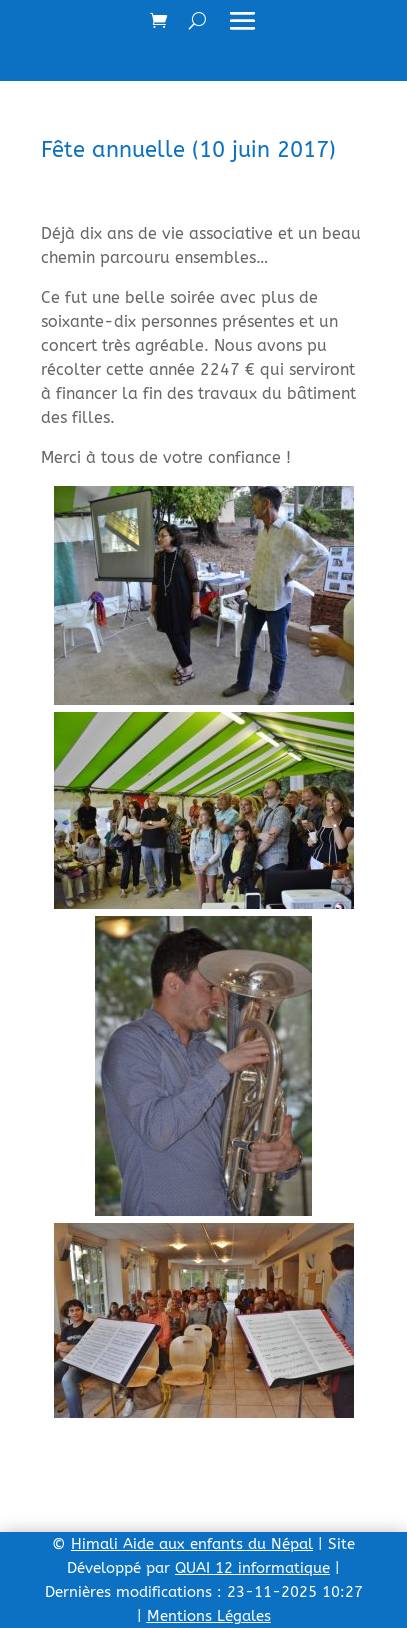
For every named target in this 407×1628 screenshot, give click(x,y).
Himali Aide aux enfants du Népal (192, 1544)
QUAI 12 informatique (252, 1568)
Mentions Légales (209, 1616)
